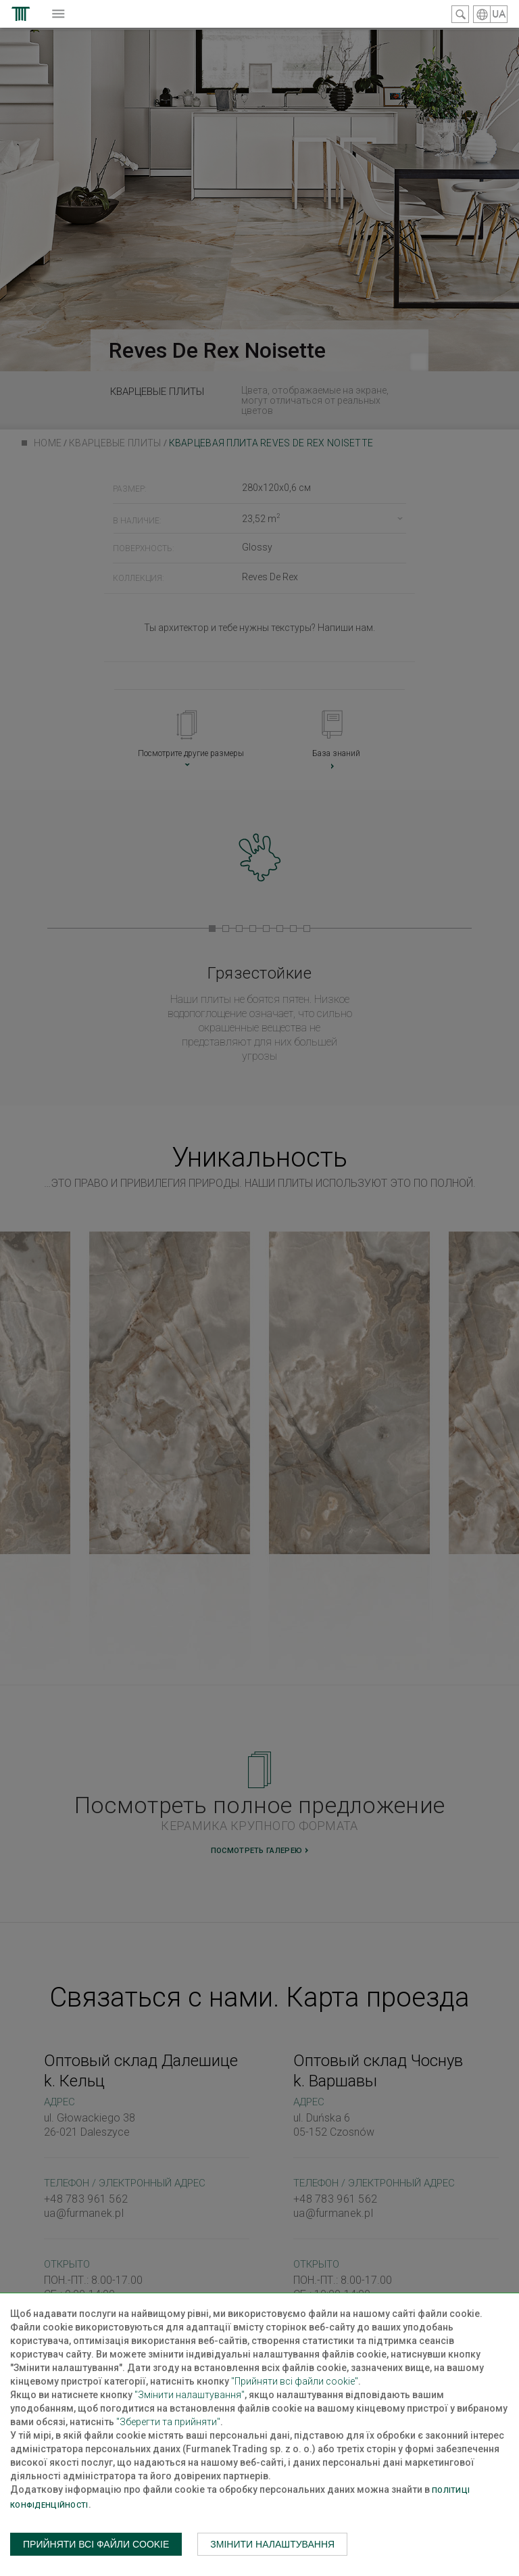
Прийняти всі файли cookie (96, 2544)
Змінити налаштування (272, 2544)
